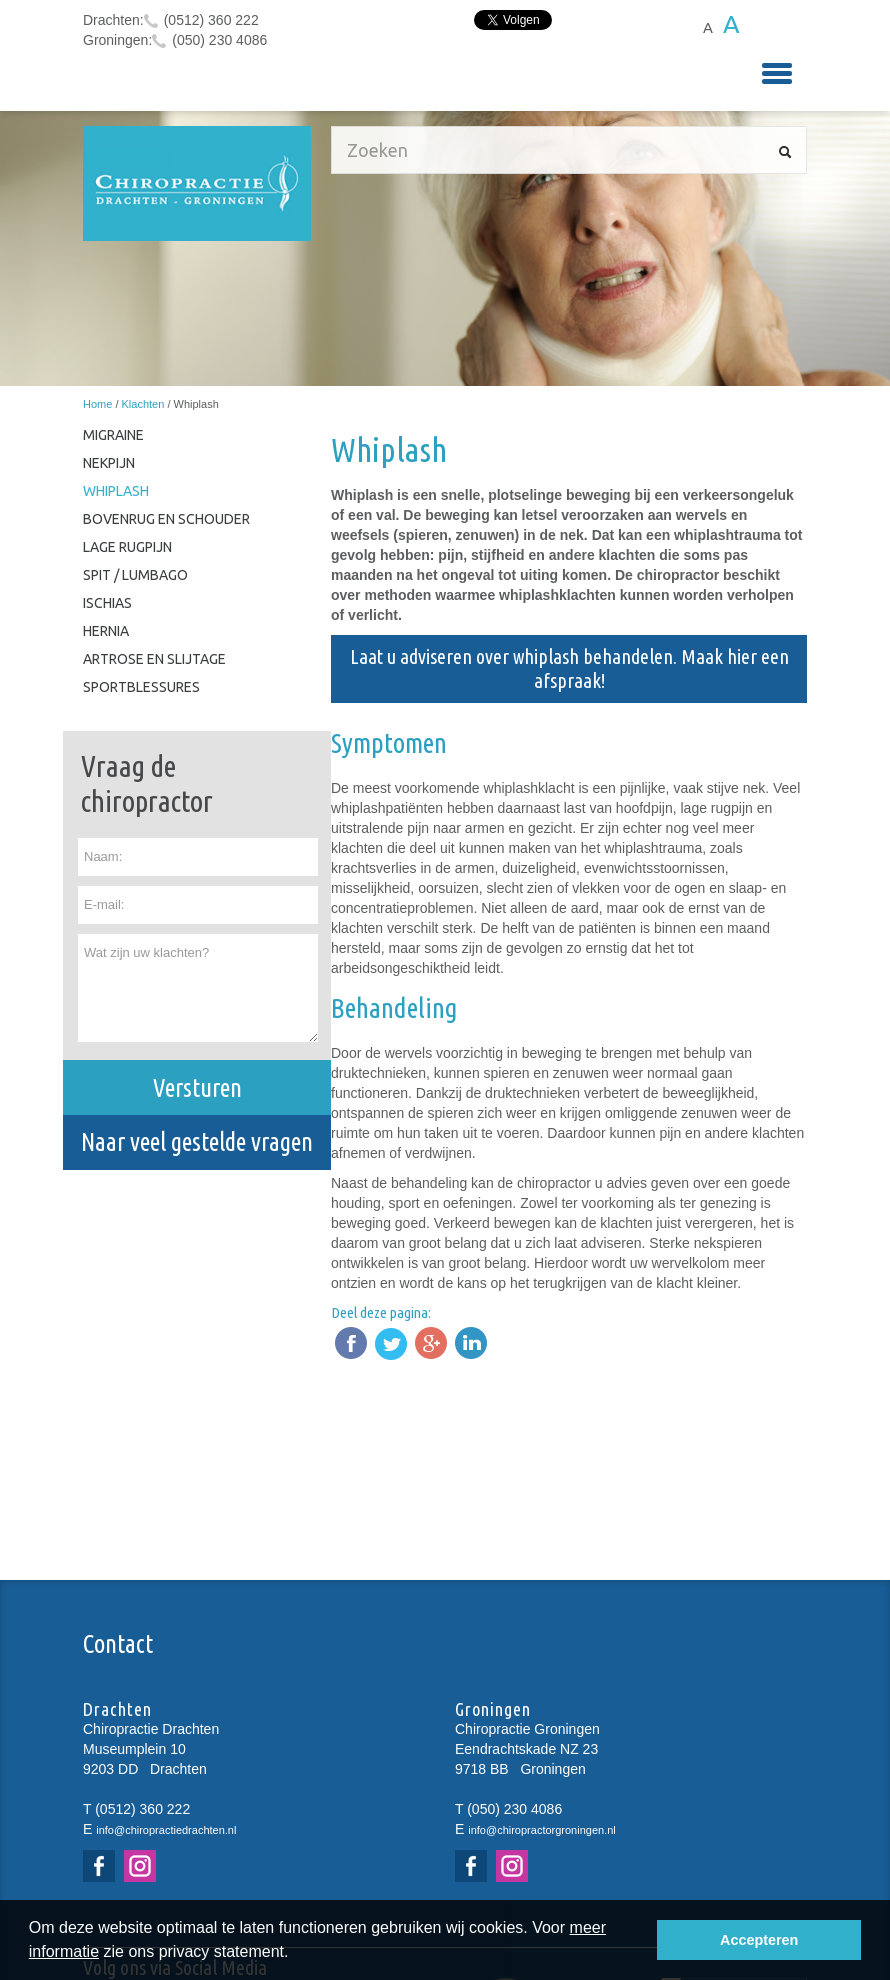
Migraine (113, 435)
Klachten (143, 404)
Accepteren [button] (759, 1940)
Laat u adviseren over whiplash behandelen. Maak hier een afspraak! (569, 668)
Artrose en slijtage (154, 659)
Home (97, 404)
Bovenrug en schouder (166, 519)
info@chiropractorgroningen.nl (542, 1830)
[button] (296, 1954)
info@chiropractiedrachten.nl (166, 1830)
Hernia (106, 631)
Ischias (107, 603)
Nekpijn (109, 463)
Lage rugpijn (127, 547)
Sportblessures (141, 687)
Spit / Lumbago (135, 575)
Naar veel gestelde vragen (197, 1142)
